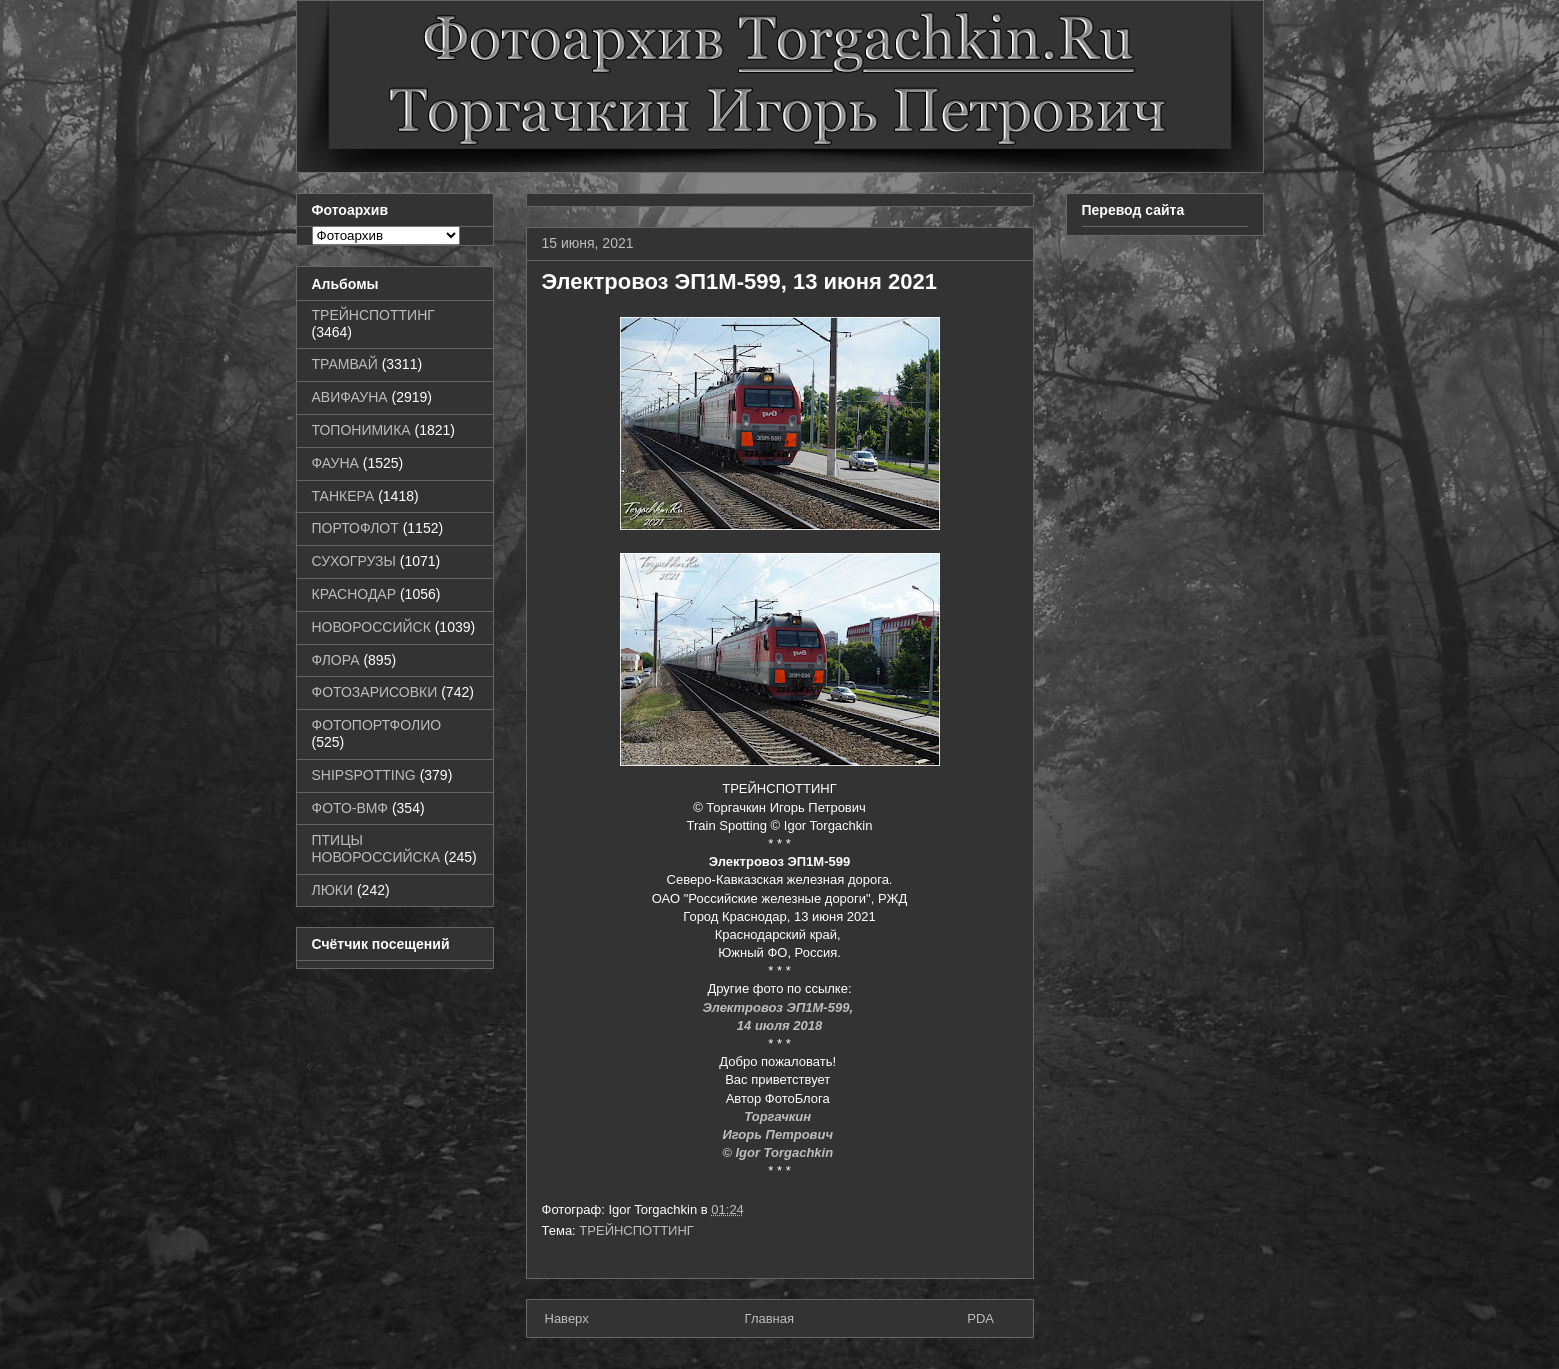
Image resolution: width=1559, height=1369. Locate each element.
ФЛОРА (336, 660)
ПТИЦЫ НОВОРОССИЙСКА (376, 848)
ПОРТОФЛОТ (355, 528)
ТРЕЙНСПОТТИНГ (636, 1230)
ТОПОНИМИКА (361, 430)
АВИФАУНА (350, 397)
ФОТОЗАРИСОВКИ (375, 692)
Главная (769, 1318)
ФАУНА (335, 463)
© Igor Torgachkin (779, 1152)
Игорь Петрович (779, 1134)
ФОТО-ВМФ (350, 808)
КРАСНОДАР (354, 594)
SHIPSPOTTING (364, 775)
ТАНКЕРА (343, 496)
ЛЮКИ (333, 890)
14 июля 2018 (779, 1025)
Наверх (567, 1318)
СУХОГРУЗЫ (354, 561)
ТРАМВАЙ (345, 364)
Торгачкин (779, 1116)
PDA (980, 1318)
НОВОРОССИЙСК (371, 627)
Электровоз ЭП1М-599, (779, 1007)
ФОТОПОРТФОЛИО (377, 725)
